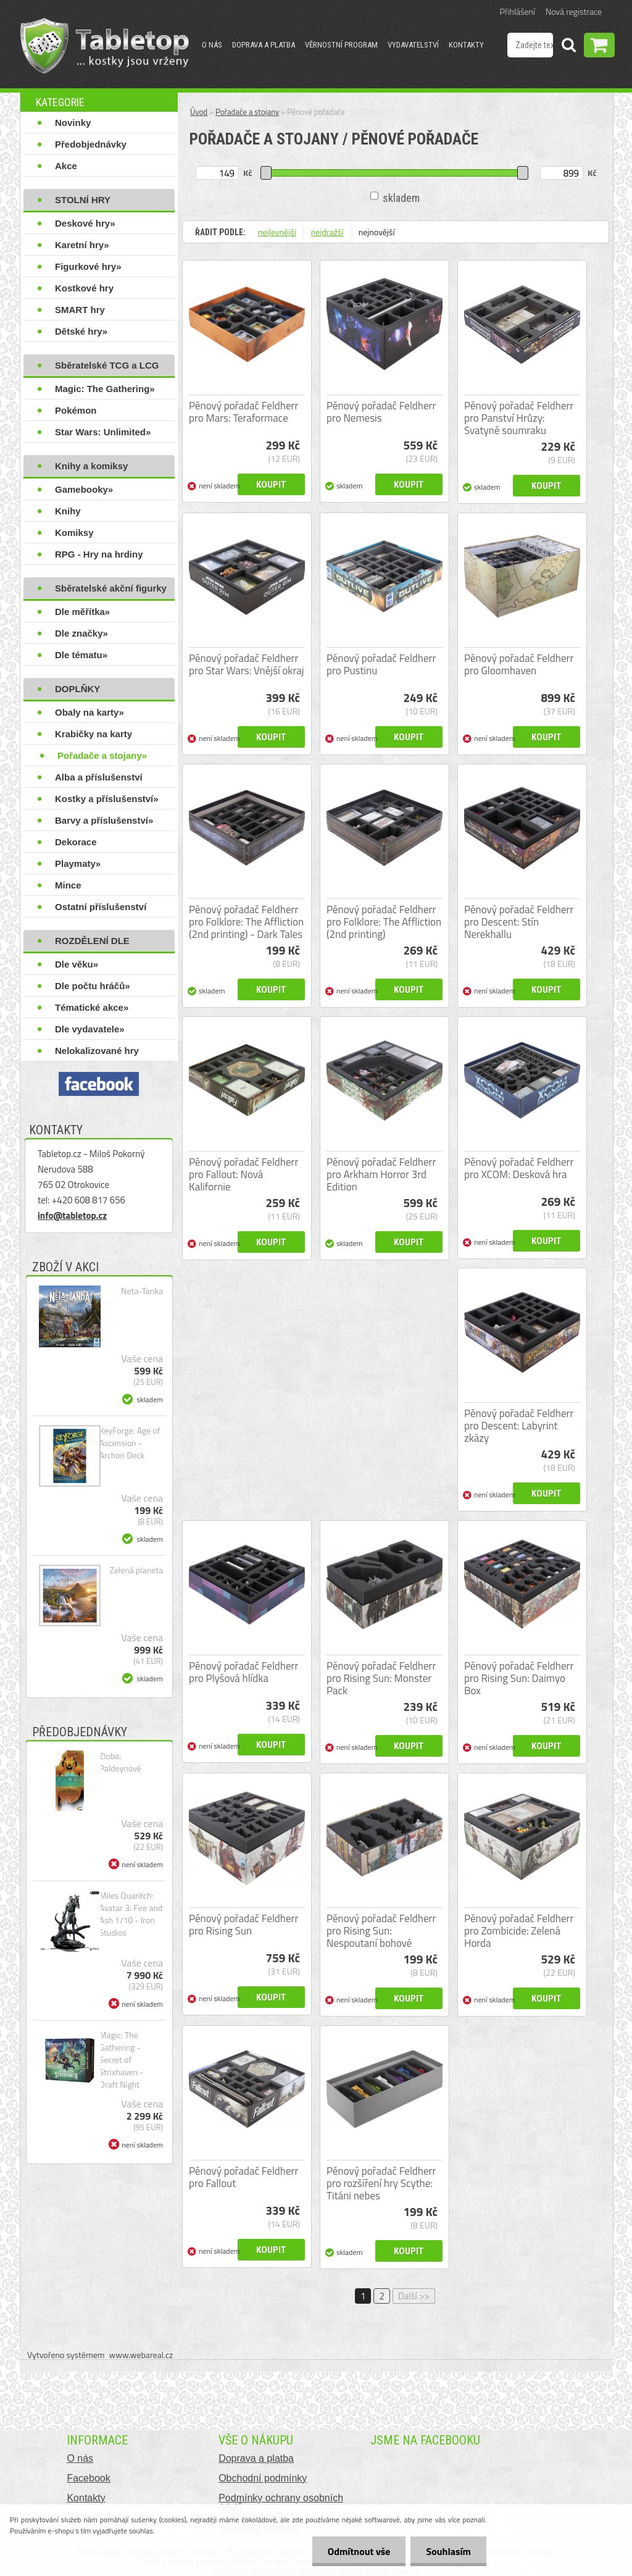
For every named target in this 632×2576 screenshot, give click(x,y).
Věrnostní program (341, 44)
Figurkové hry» (88, 266)
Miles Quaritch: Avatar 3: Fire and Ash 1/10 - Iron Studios (131, 1914)
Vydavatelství (413, 44)
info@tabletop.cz (72, 1215)
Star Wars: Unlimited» (103, 432)
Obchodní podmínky (262, 2478)
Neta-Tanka (142, 1291)
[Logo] (104, 46)
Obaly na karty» (89, 712)
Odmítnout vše (359, 2551)
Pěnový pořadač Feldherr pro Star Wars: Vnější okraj (246, 664)
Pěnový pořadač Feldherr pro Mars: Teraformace (243, 411)
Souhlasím (448, 2551)
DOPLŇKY (77, 689)
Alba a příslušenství (99, 777)
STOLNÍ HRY (82, 199)
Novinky (73, 122)
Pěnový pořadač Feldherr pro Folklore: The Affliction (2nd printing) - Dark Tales (246, 921)
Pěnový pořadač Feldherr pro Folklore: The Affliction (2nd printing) (383, 921)
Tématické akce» (91, 1007)
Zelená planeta (136, 1570)
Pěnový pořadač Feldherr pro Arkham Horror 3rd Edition (381, 1174)
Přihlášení (517, 11)
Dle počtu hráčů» (92, 986)
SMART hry (80, 309)
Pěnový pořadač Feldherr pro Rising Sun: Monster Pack (381, 1678)
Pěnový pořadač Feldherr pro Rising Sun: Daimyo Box (518, 1678)
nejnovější (377, 231)
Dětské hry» (81, 331)
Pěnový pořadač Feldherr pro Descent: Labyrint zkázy (518, 1425)
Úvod (198, 112)
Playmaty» (78, 863)
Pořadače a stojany (247, 112)
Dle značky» (81, 633)
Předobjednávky (91, 144)
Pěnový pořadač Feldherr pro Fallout (243, 2177)
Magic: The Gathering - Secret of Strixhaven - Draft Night (121, 2060)
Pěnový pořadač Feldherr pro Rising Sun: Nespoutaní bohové (381, 1930)
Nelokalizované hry (97, 1050)
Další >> (414, 2296)
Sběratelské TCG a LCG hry (107, 368)
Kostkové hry (84, 288)
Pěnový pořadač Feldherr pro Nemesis (381, 411)
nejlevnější (277, 231)
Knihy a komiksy (91, 466)
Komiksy (74, 532)
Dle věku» (76, 964)
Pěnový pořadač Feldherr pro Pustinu (381, 664)
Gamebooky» (84, 489)
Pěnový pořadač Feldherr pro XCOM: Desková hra (518, 1168)
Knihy (68, 511)
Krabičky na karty (93, 734)
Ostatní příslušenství (100, 906)
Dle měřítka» (82, 611)
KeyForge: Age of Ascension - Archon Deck (129, 1443)
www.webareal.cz (141, 2354)
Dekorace (76, 842)
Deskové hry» (85, 223)
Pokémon (76, 410)
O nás (212, 44)
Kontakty (466, 44)
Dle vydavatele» (90, 1029)
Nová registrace (574, 11)
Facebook (88, 2478)
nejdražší (327, 231)
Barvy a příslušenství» (104, 820)
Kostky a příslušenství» (107, 798)
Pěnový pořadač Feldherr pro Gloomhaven (518, 664)
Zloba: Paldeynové (120, 1762)
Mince (68, 885)
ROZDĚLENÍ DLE (92, 940)
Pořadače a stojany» (102, 755)
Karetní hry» (82, 245)
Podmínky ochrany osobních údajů (280, 2503)
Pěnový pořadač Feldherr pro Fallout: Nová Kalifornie (243, 1174)
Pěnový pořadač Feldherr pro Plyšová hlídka (243, 1672)
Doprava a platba (263, 44)
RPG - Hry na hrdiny (99, 554)
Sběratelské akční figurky (111, 588)
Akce (66, 166)
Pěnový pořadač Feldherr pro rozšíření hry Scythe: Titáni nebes (381, 2183)
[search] (568, 47)
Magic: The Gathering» (105, 388)
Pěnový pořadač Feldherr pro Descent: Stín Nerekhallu (518, 921)
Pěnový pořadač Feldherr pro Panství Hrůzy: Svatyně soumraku (518, 418)
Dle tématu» (81, 655)
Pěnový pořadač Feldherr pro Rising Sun (243, 1924)
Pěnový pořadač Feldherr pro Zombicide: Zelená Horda (518, 1930)
